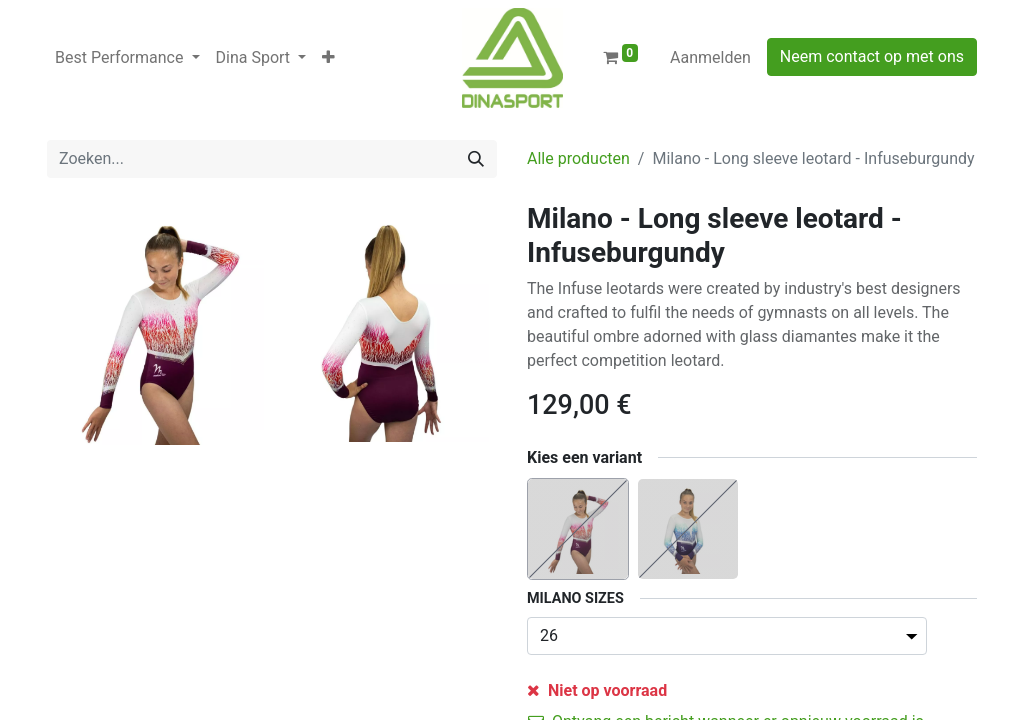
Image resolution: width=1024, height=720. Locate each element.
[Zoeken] (476, 159)
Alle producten (578, 158)
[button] (328, 58)
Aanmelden (710, 57)
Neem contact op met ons (872, 56)
